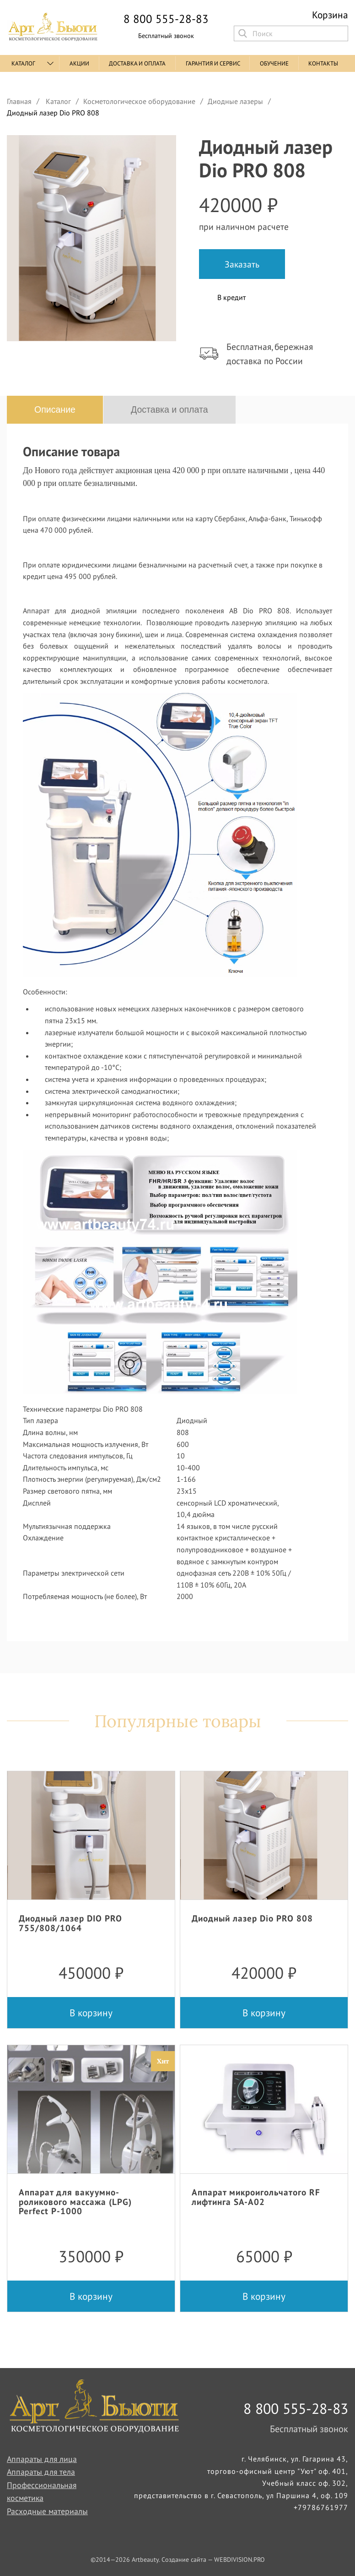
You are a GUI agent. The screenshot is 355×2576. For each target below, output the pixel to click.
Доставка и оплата (137, 63)
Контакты (323, 63)
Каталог (23, 63)
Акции (79, 63)
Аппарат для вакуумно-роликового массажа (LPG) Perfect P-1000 (75, 2201)
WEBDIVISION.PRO (239, 2559)
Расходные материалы (47, 2511)
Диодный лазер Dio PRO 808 (252, 1918)
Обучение (274, 63)
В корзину (91, 2012)
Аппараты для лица (42, 2459)
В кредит (231, 297)
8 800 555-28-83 (166, 19)
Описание (54, 409)
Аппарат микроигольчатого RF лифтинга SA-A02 (256, 2196)
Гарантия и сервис (213, 63)
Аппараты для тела (41, 2472)
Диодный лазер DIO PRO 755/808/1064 (70, 1922)
